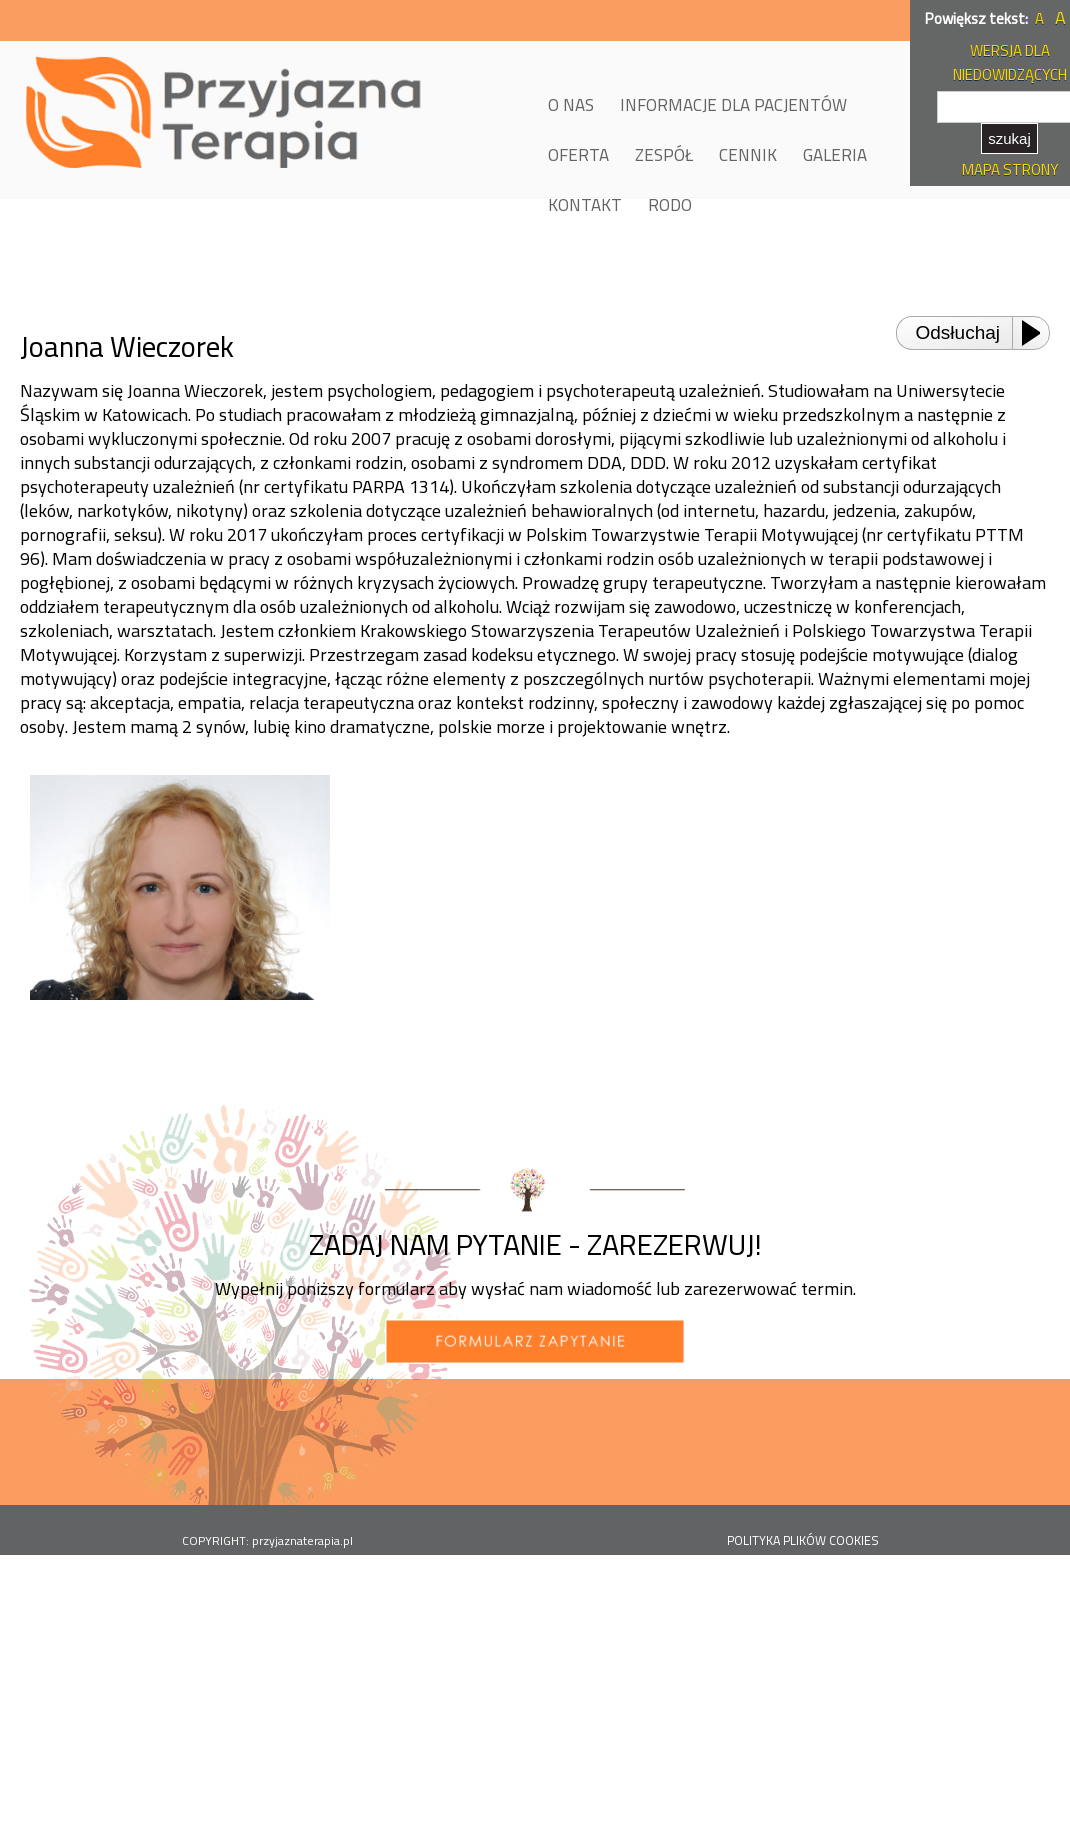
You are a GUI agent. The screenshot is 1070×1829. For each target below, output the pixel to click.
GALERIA (835, 155)
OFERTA (578, 155)
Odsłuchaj (958, 332)
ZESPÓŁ (664, 155)
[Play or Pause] (1037, 333)
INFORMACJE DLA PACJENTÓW (733, 105)
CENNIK (748, 155)
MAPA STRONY (1010, 169)
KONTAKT (585, 205)
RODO (670, 205)
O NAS (571, 105)
